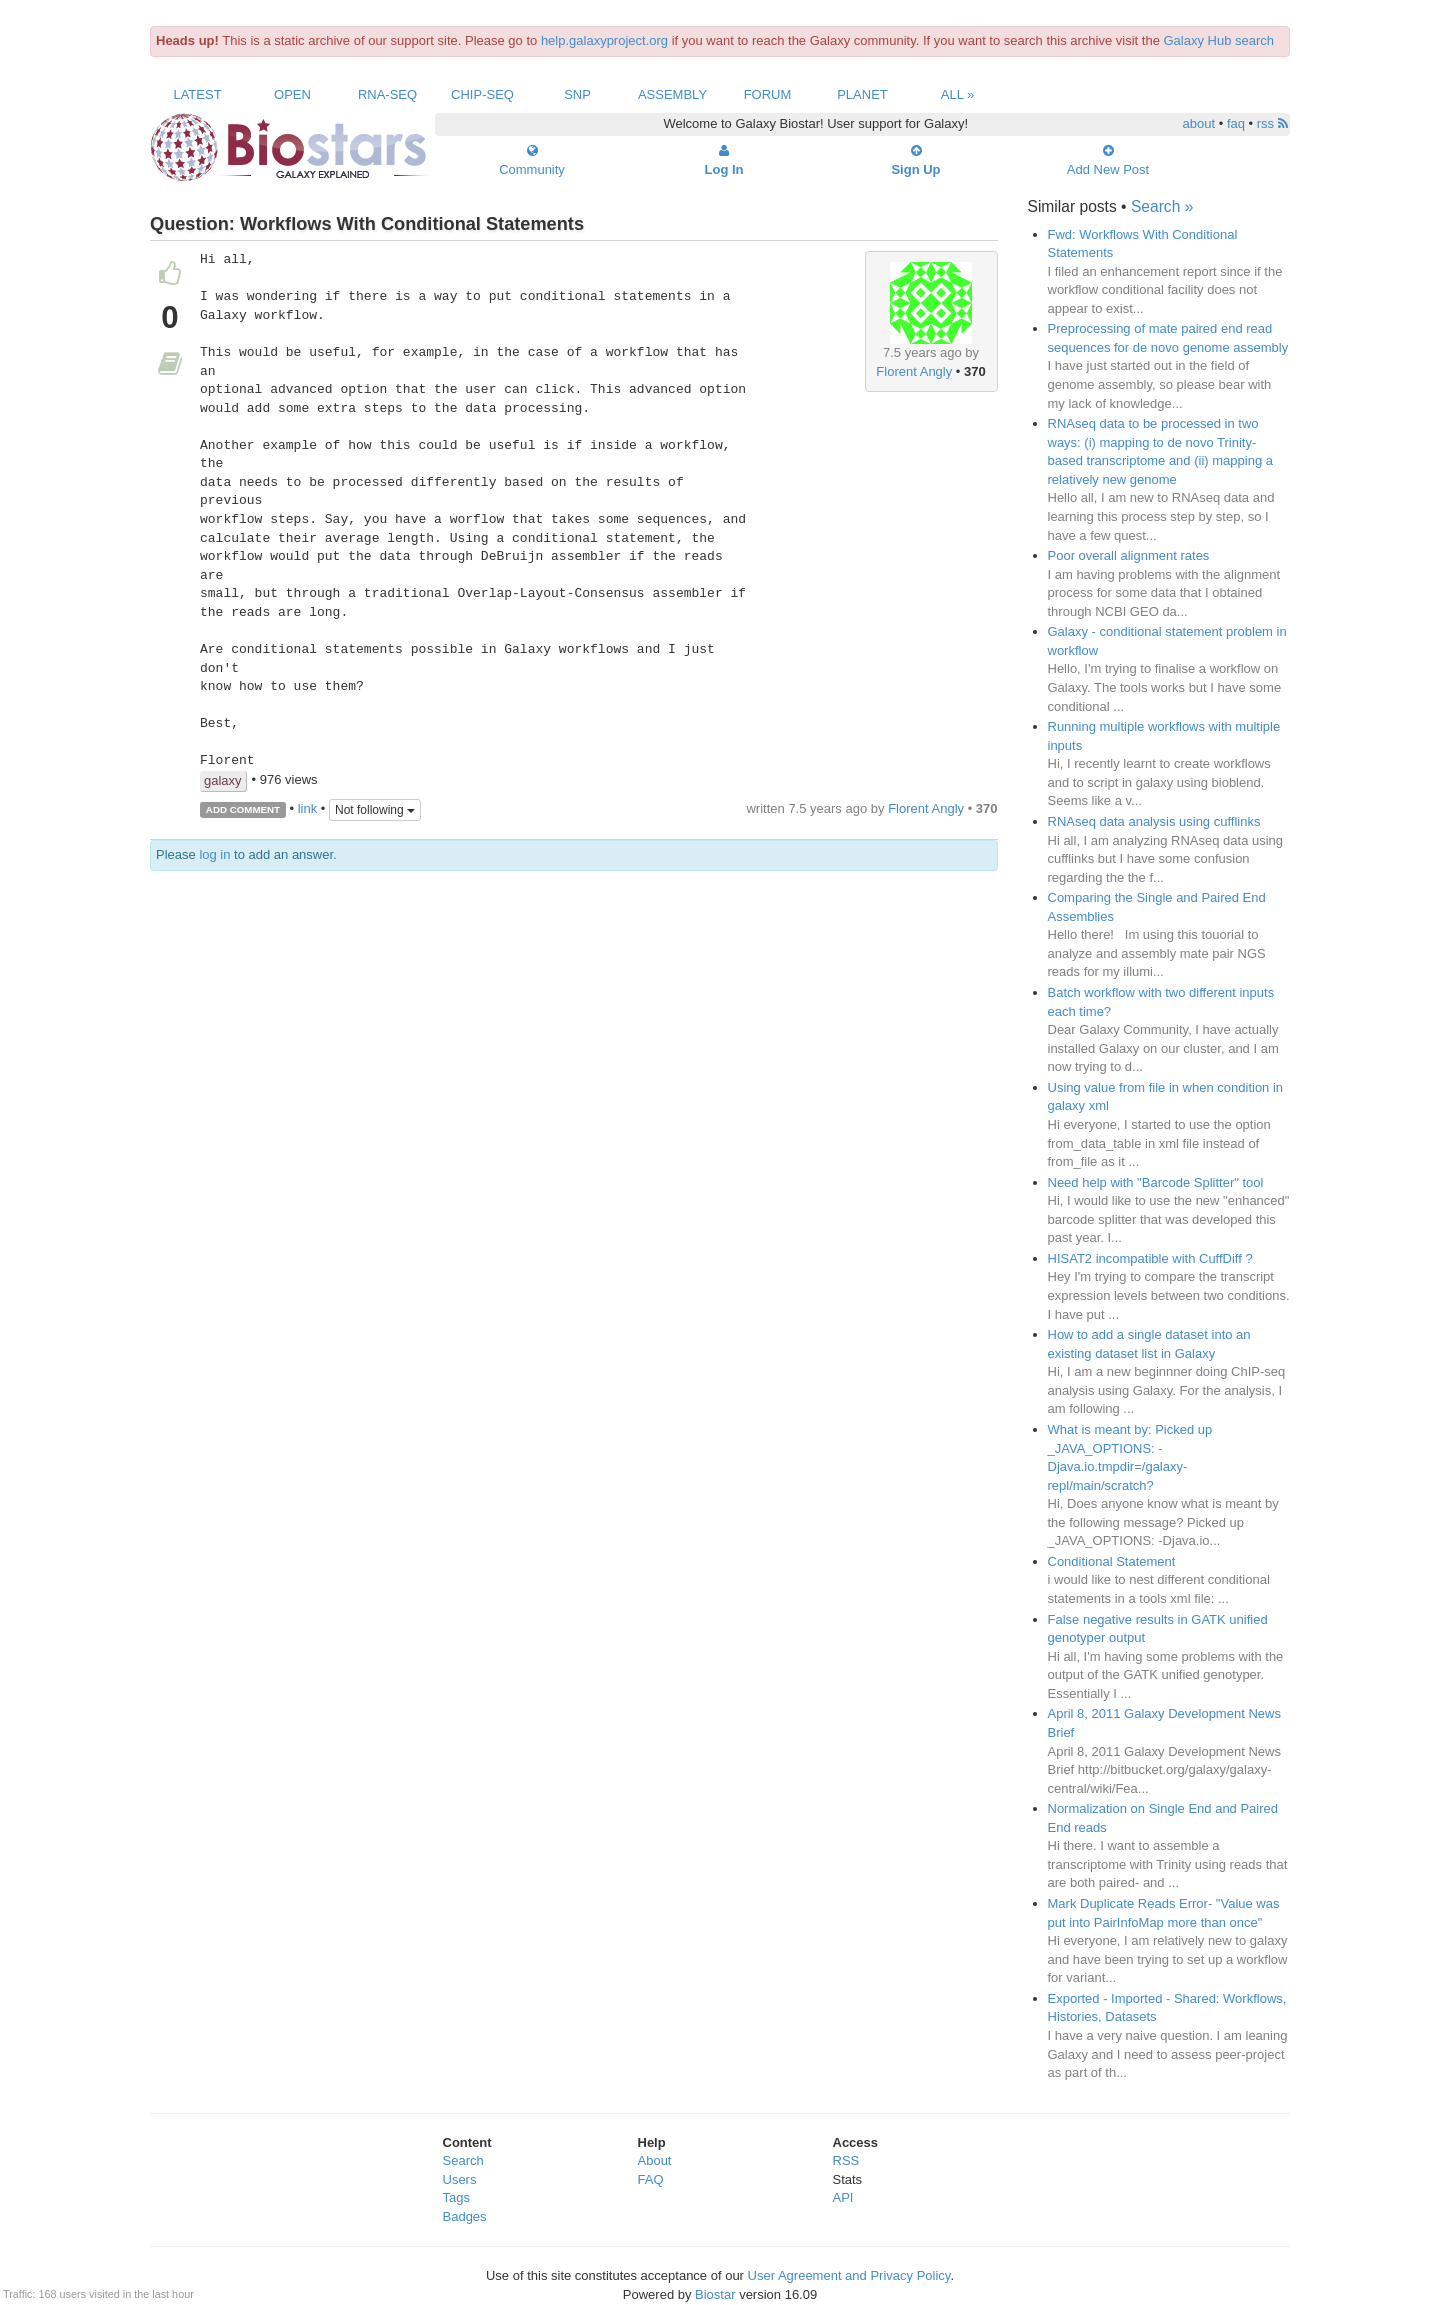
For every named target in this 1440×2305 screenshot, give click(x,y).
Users (460, 2179)
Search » (1162, 206)
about (1199, 123)
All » (958, 94)
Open (292, 94)
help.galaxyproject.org (604, 40)
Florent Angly (914, 371)
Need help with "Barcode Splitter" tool (1156, 1182)
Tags (456, 2197)
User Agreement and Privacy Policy (849, 2275)
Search (463, 2160)
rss (1272, 123)
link (308, 808)
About (655, 2160)
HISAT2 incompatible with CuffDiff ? (1150, 1258)
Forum (768, 94)
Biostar (715, 2294)
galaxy (223, 780)
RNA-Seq (387, 94)
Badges (465, 2216)
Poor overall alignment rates (1129, 555)
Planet (862, 94)
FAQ (651, 2179)
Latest (197, 94)
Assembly (672, 94)
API (843, 2197)
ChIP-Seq (482, 94)
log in (214, 854)
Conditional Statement (1112, 1561)
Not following (375, 810)
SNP (577, 94)
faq (1236, 123)
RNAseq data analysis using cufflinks (1154, 821)
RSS (846, 2160)
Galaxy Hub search (1219, 40)
